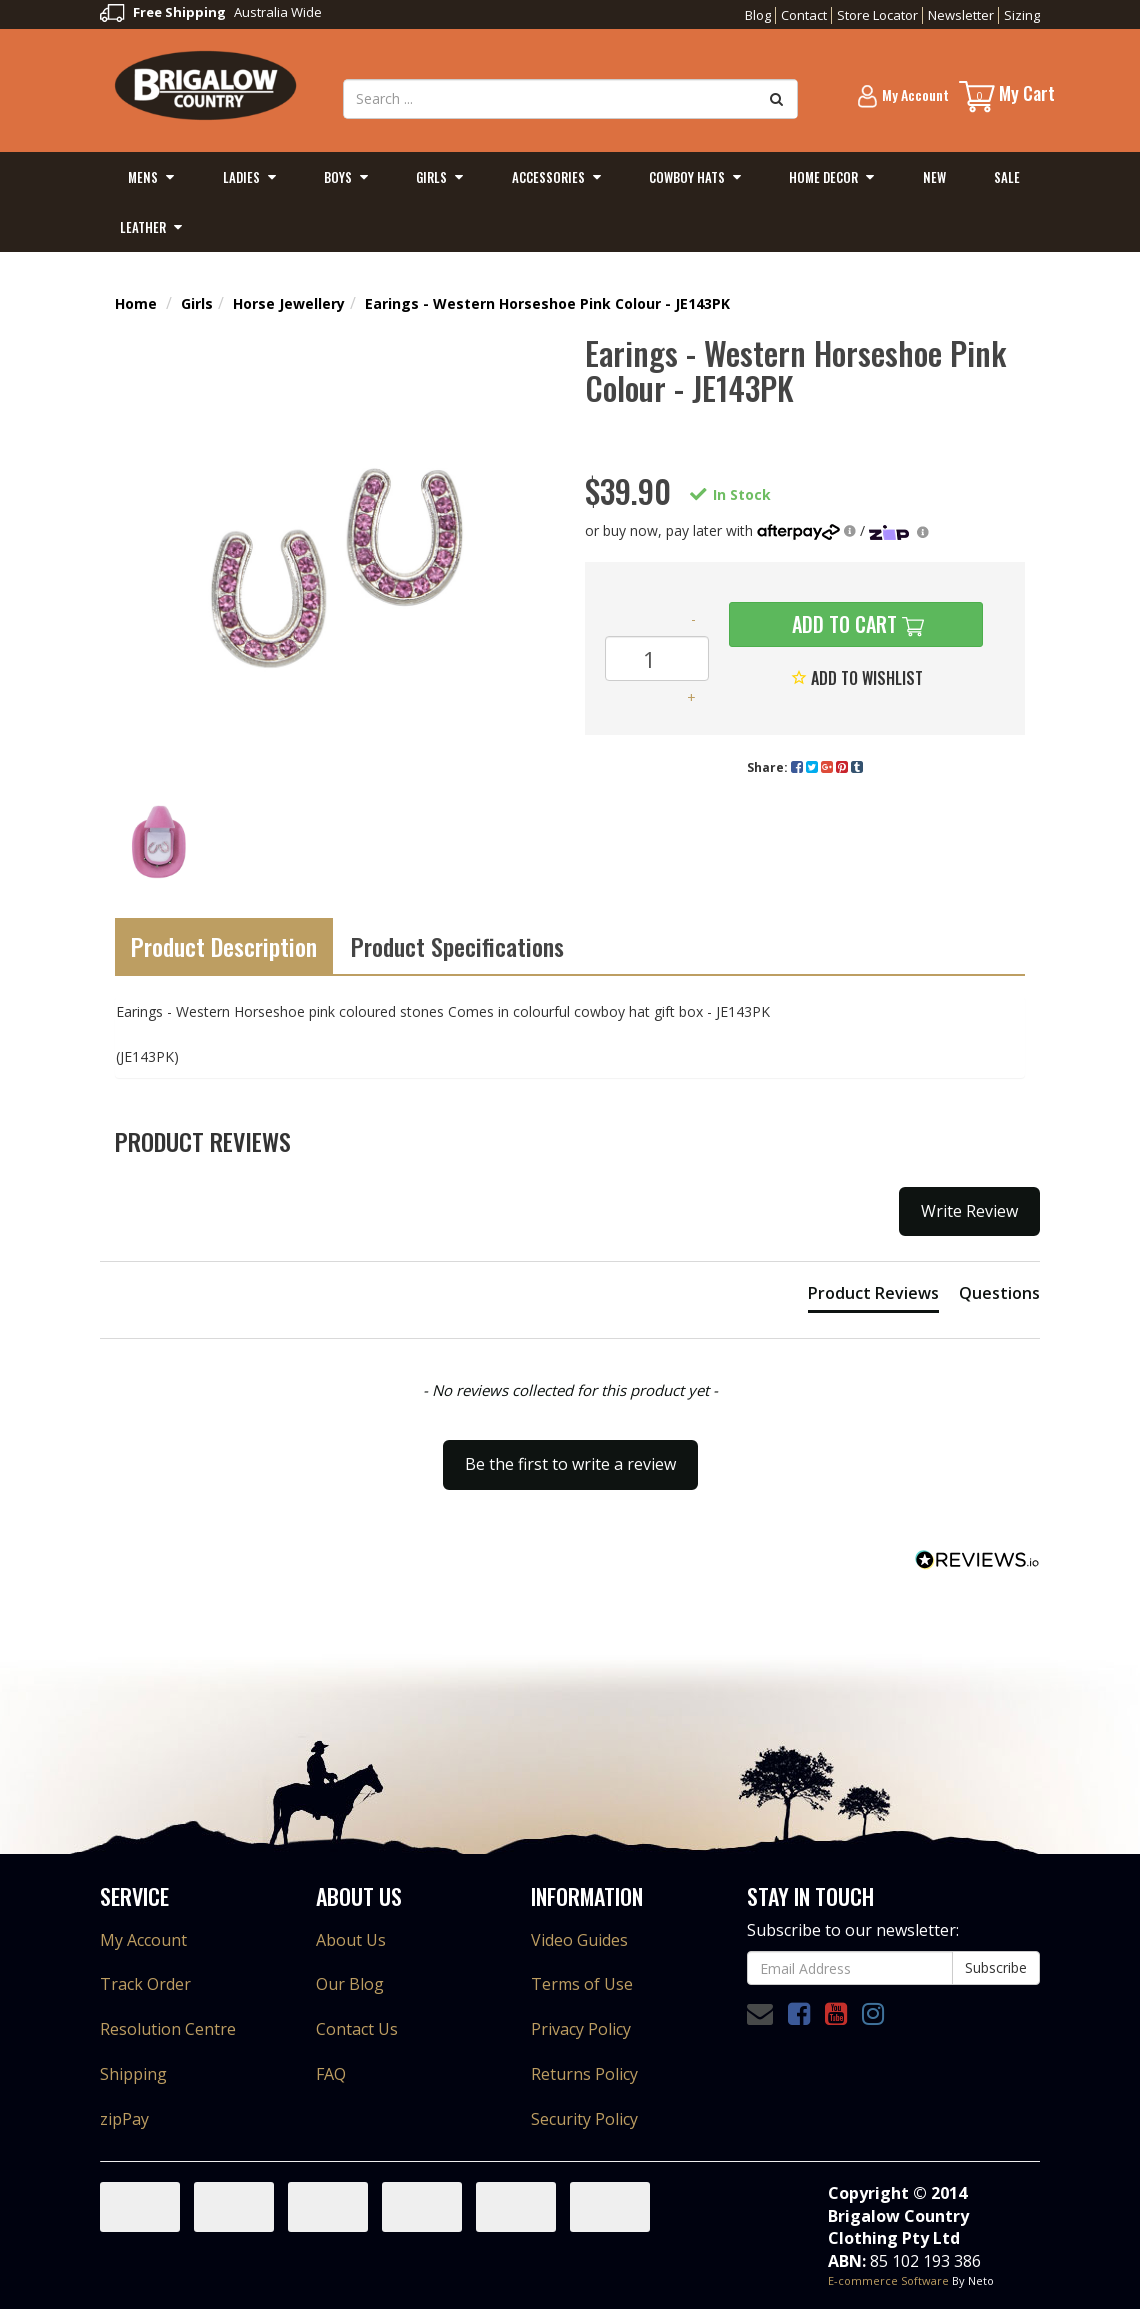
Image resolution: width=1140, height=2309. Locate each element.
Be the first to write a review (570, 1464)
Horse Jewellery (289, 303)
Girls (431, 177)
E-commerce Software (888, 2280)
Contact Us (357, 2029)
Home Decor (823, 177)
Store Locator (877, 15)
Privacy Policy (581, 2029)
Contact (804, 15)
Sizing (1022, 15)
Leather (143, 227)
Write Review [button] (969, 1211)
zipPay (124, 2119)
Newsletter (961, 15)
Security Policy (584, 2119)
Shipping (133, 2074)
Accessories (548, 177)
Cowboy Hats (687, 177)
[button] (570, 1455)
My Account (143, 1940)
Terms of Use (582, 1984)
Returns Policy (584, 2074)
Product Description (224, 946)
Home (136, 303)
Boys (338, 177)
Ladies (241, 177)
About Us (351, 1940)
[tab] (873, 1297)
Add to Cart (842, 624)
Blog (758, 15)
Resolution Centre (168, 2029)
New (934, 177)
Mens (143, 177)
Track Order (145, 1984)
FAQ (331, 2074)
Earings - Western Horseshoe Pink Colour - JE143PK (547, 303)
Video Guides (579, 1940)
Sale (1007, 177)
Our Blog (350, 1984)
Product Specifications (457, 946)
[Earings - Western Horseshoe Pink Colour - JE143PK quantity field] (657, 658)
